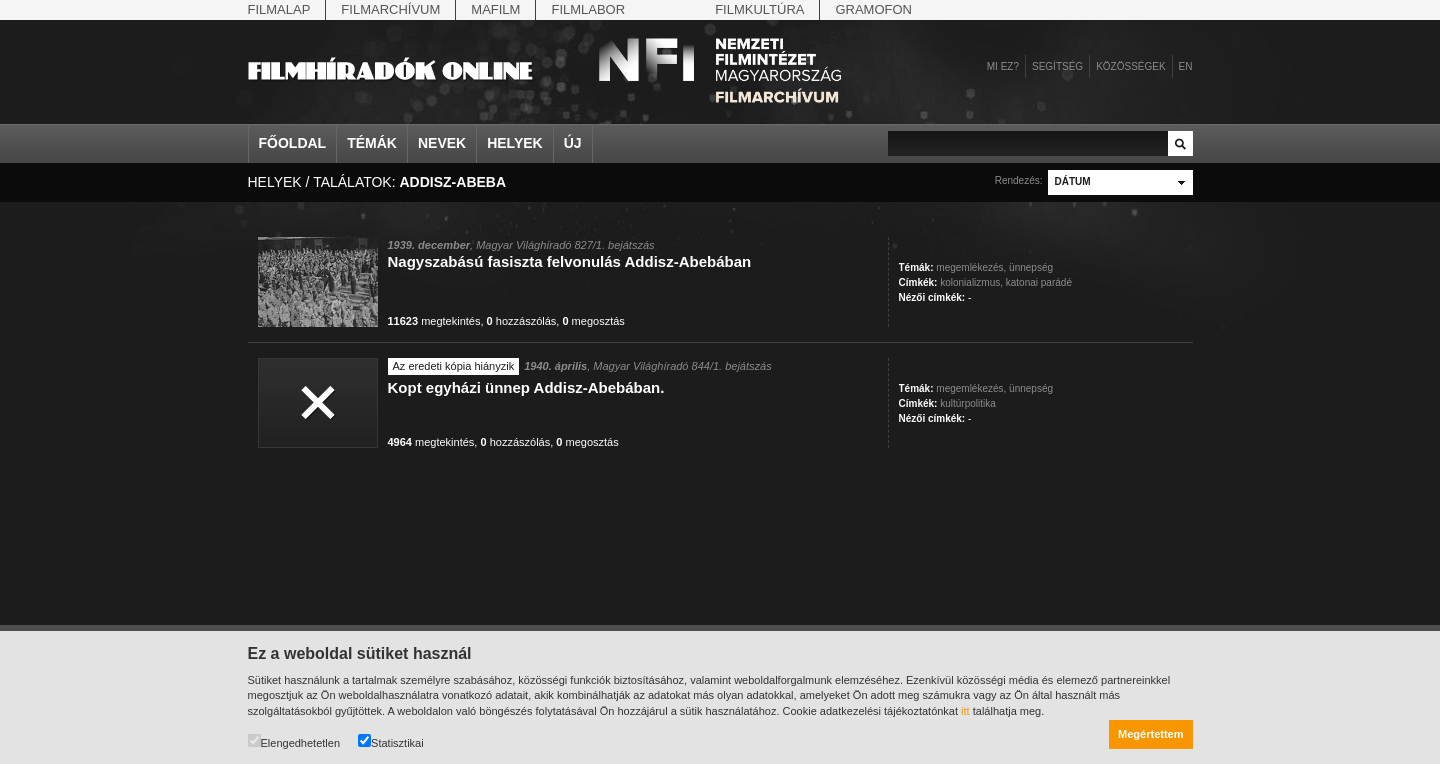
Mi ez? (1003, 66)
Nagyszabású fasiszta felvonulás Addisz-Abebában (570, 261)
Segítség (1057, 66)
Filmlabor (588, 9)
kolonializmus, (971, 282)
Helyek (515, 143)
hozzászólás (522, 321)
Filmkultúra (759, 9)
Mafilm (495, 9)
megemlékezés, (971, 267)
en (1186, 66)
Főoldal (293, 143)
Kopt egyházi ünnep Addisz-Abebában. (526, 387)
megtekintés (434, 321)
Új (573, 143)
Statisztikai (391, 741)
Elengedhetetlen (294, 741)
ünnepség (1031, 267)
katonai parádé (1039, 282)
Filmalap (279, 9)
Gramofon (873, 9)
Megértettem (1150, 734)
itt (965, 711)
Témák (372, 143)
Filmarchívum (390, 9)
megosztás (593, 321)
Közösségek (1130, 66)
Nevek (442, 143)
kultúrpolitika (968, 403)
